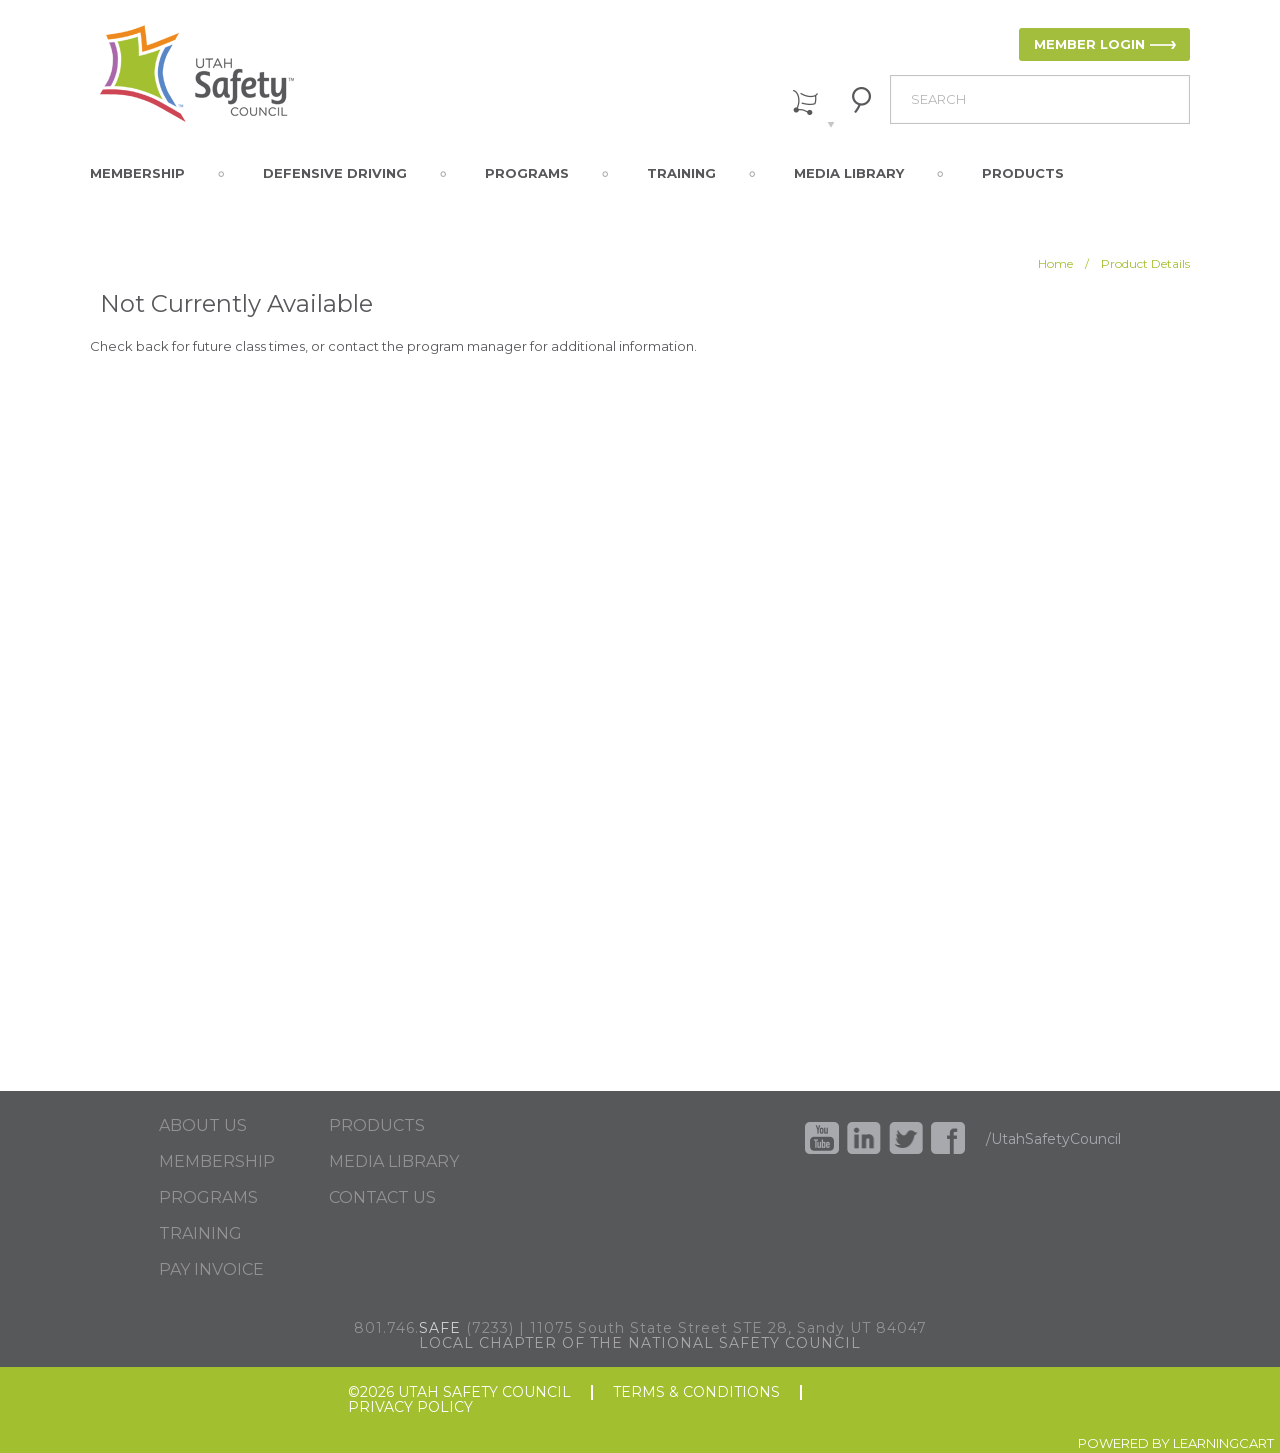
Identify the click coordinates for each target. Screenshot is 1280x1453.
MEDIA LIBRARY (394, 1162)
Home (1055, 263)
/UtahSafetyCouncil (1053, 1139)
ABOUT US (203, 1126)
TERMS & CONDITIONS (696, 1392)
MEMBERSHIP (217, 1162)
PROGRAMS (208, 1198)
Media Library (849, 173)
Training (681, 173)
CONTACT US (382, 1198)
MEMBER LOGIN (1089, 44)
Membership (137, 173)
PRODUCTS (377, 1126)
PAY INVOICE (211, 1270)
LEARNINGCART (1223, 1443)
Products (1023, 173)
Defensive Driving (335, 173)
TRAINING (200, 1234)
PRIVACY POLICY (410, 1407)
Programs (527, 173)
